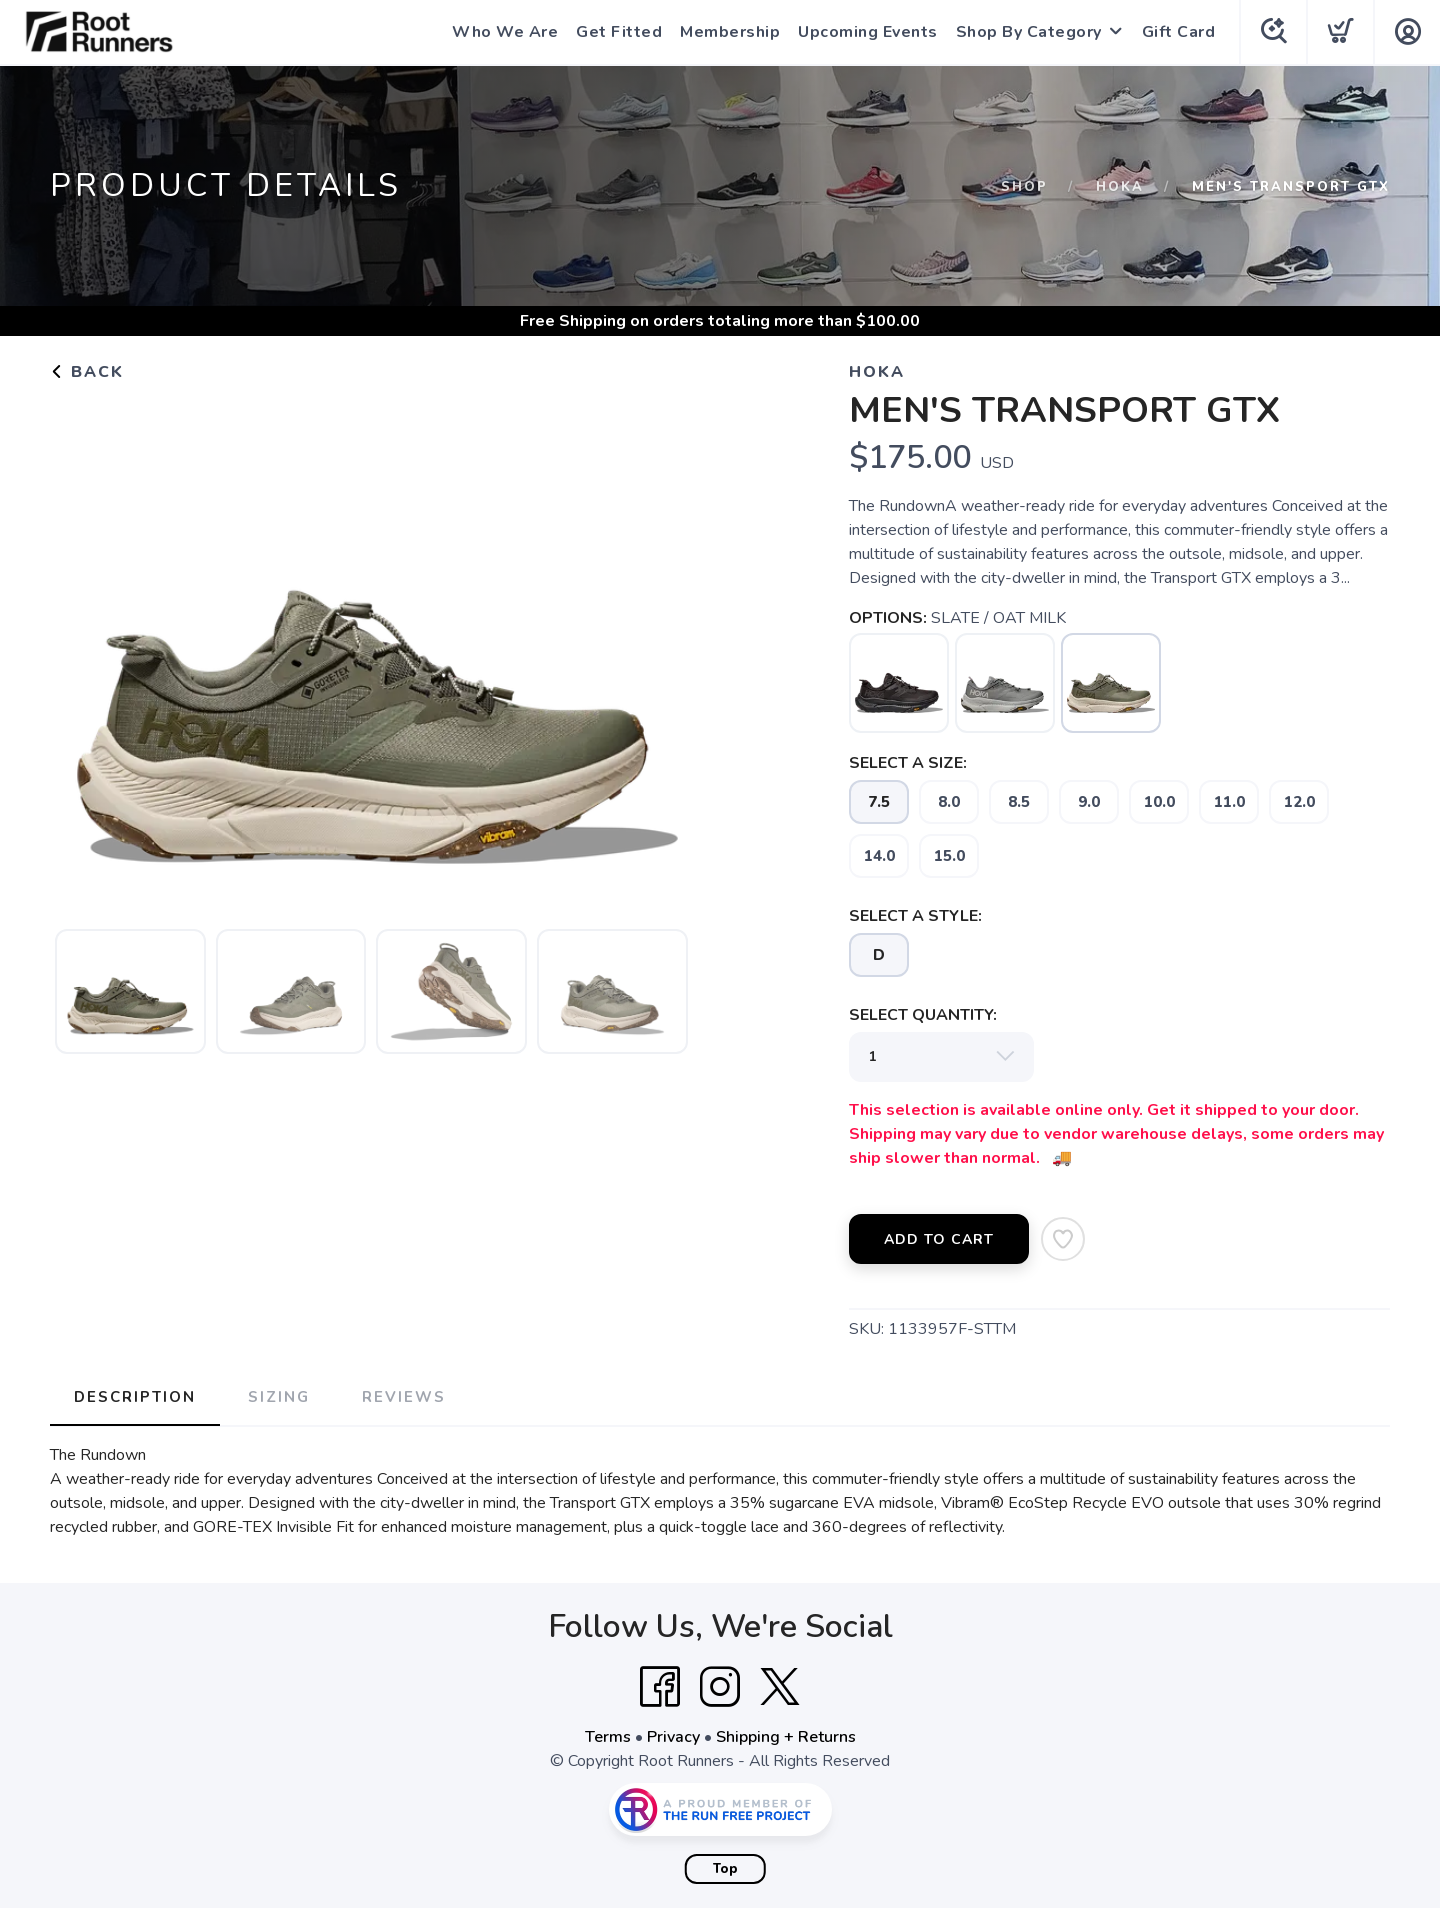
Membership (730, 32)
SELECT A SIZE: (908, 763)
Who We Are (505, 32)
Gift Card (1179, 32)
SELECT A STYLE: (915, 916)
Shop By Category (1029, 32)
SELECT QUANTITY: (923, 1015)
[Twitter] (780, 1687)
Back (87, 372)
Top (725, 1869)
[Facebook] (660, 1687)
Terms (608, 1737)
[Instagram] (720, 1687)
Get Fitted (619, 32)
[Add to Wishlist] (1063, 1239)
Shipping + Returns (786, 1737)
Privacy (673, 1737)
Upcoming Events (868, 32)
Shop (1024, 187)
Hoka (1120, 187)
